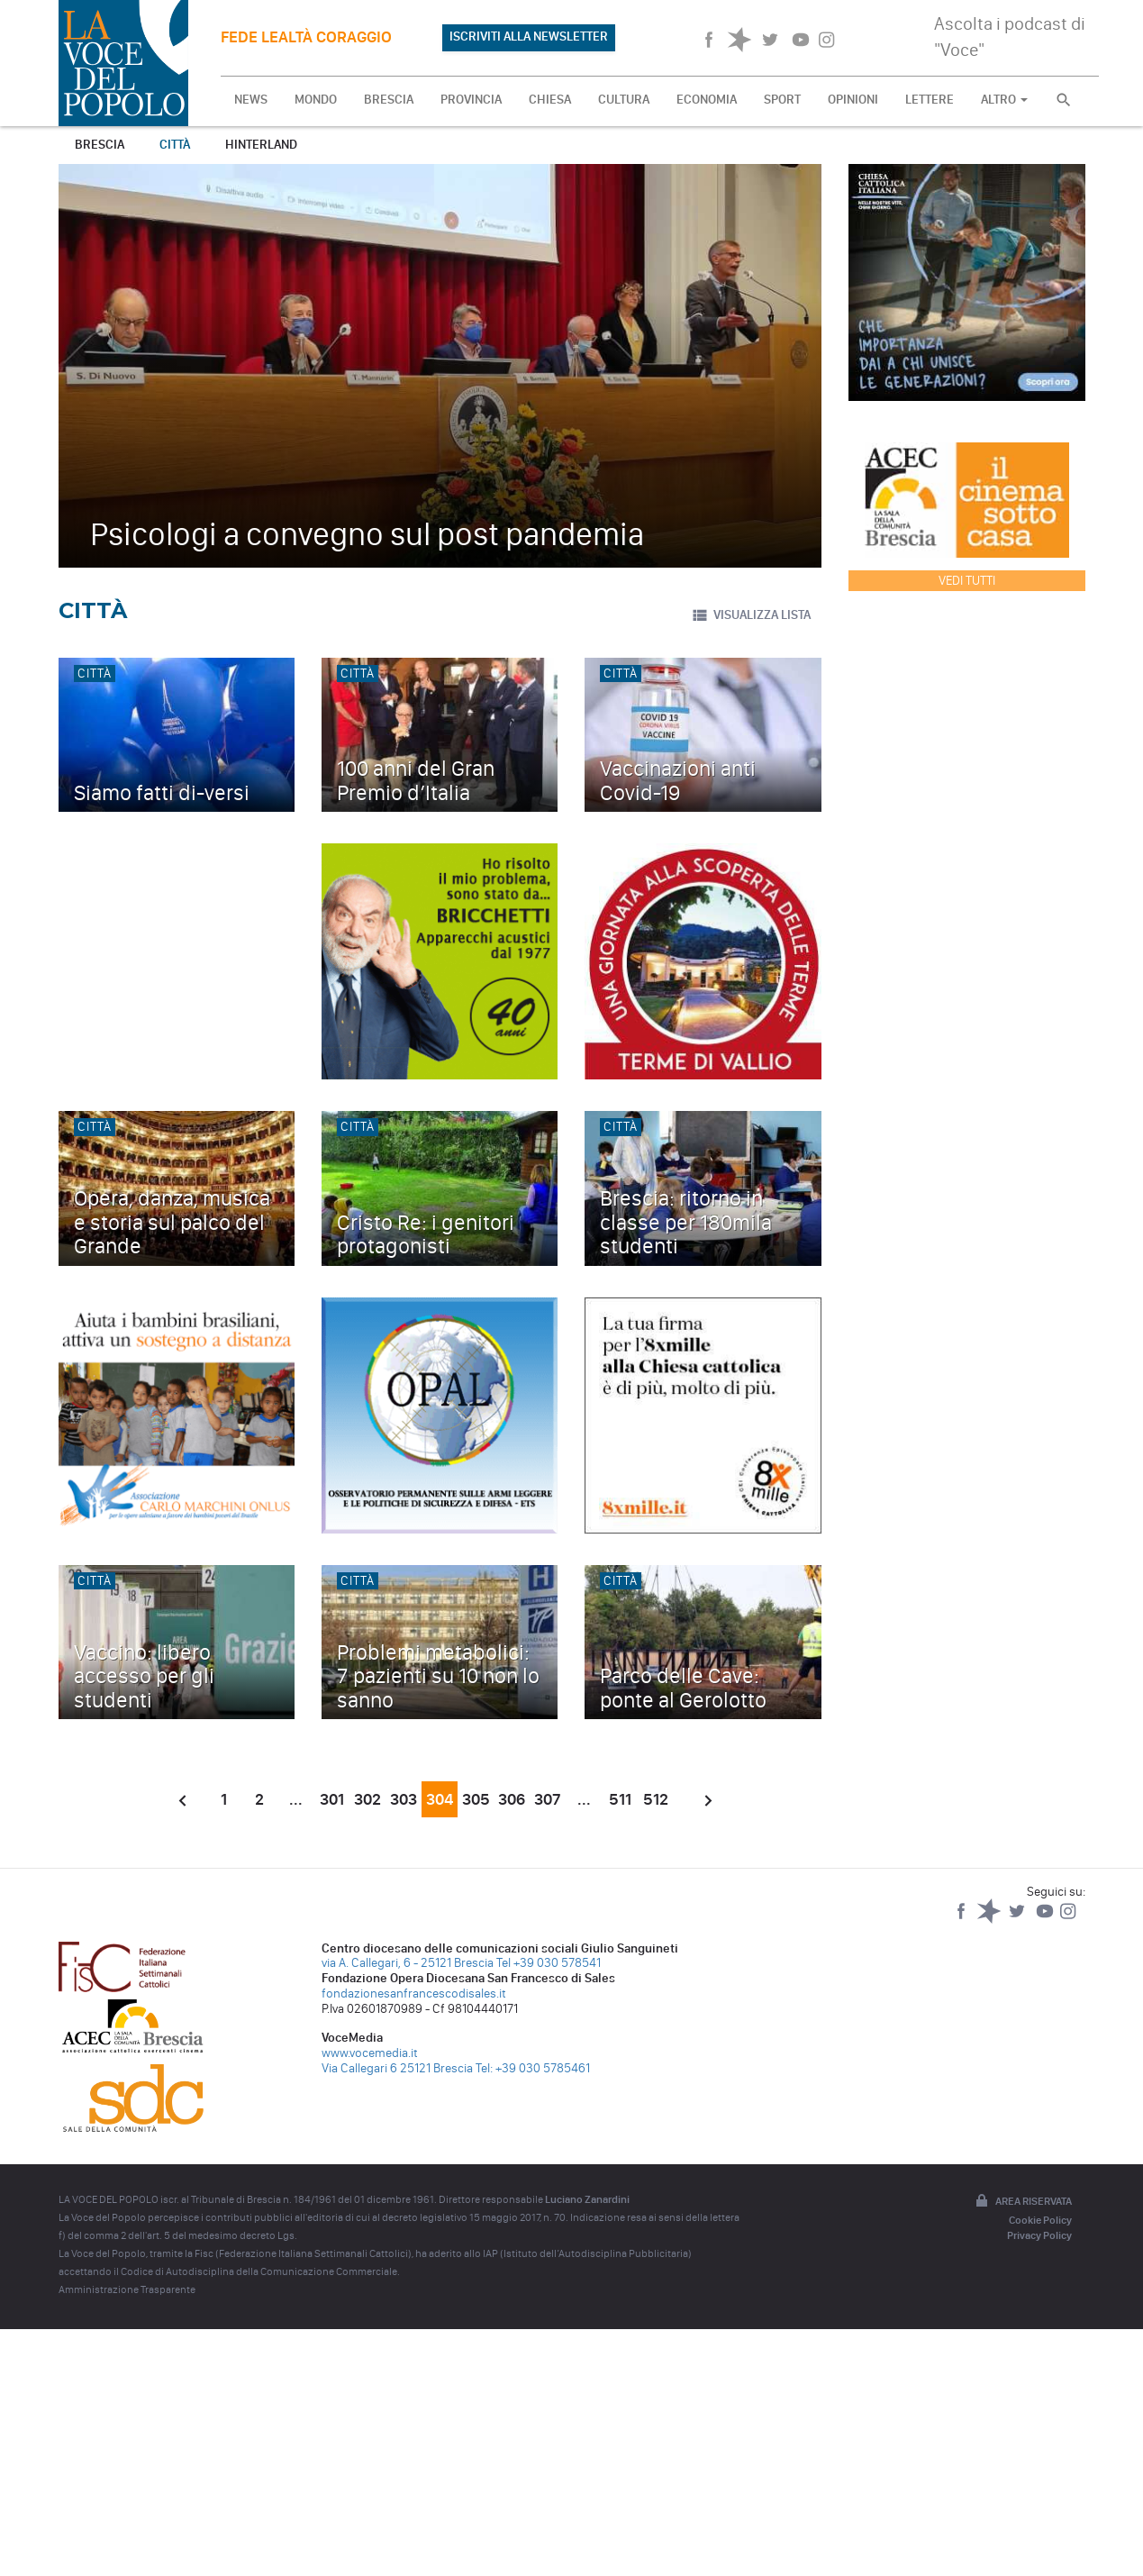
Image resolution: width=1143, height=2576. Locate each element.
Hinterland (261, 144)
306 (511, 1799)
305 (476, 1799)
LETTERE (929, 99)
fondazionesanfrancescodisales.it (414, 1993)
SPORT (782, 99)
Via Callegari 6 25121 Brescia (397, 2068)
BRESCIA (388, 99)
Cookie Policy (1040, 2220)
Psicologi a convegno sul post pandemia (367, 533)
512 (655, 1799)
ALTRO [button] (1004, 99)
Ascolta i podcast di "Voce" (1009, 36)
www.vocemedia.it (370, 2053)
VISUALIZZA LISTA (751, 615)
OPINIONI (853, 99)
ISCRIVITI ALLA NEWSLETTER (528, 36)
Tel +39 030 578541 (548, 1963)
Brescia (99, 144)
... (296, 1799)
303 (403, 1799)
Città (174, 144)
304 (439, 1799)
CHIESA (550, 99)
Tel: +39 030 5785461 (533, 2068)
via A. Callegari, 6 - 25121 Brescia (408, 1963)
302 (367, 1799)
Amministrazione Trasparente (127, 2289)
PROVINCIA (471, 99)
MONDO (316, 99)
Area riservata (1022, 2202)
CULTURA (623, 99)
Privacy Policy (1039, 2235)
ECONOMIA (706, 99)
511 (620, 1799)
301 (332, 1799)
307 (547, 1799)
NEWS (251, 99)
